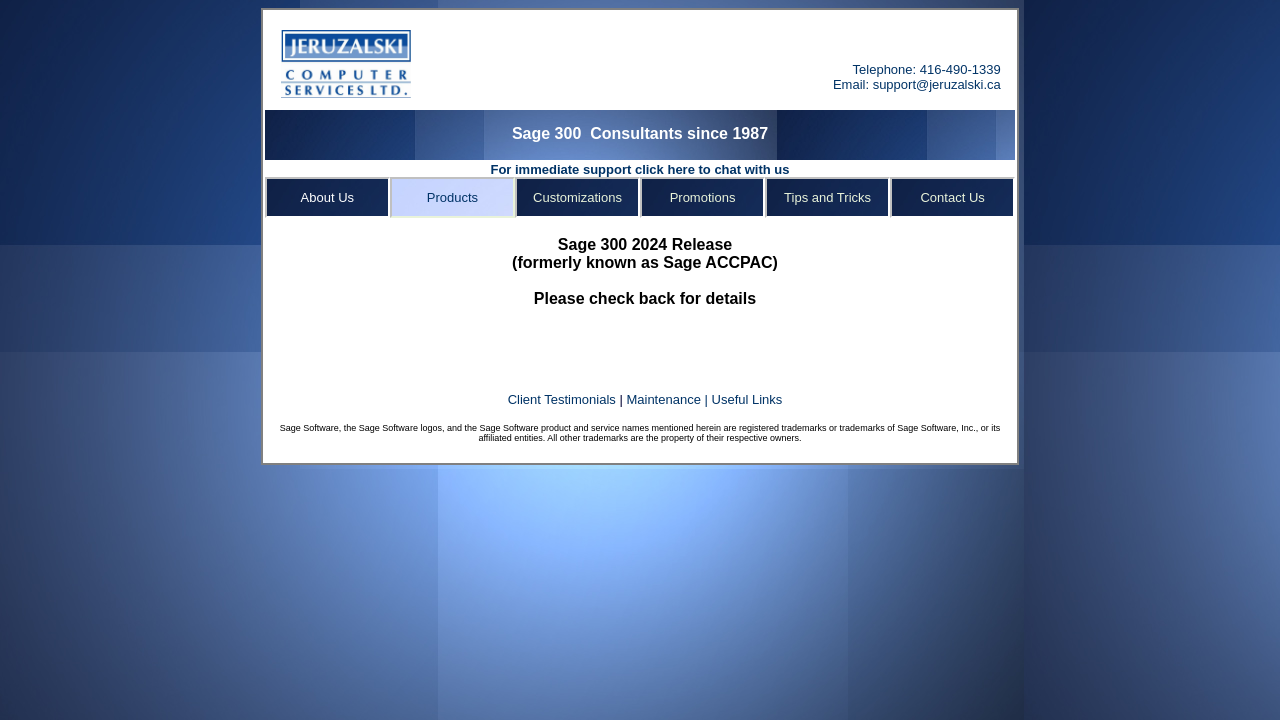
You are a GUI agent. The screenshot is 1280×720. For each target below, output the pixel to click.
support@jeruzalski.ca (937, 84)
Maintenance (663, 399)
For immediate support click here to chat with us (639, 169)
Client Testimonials (564, 399)
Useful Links (747, 399)
